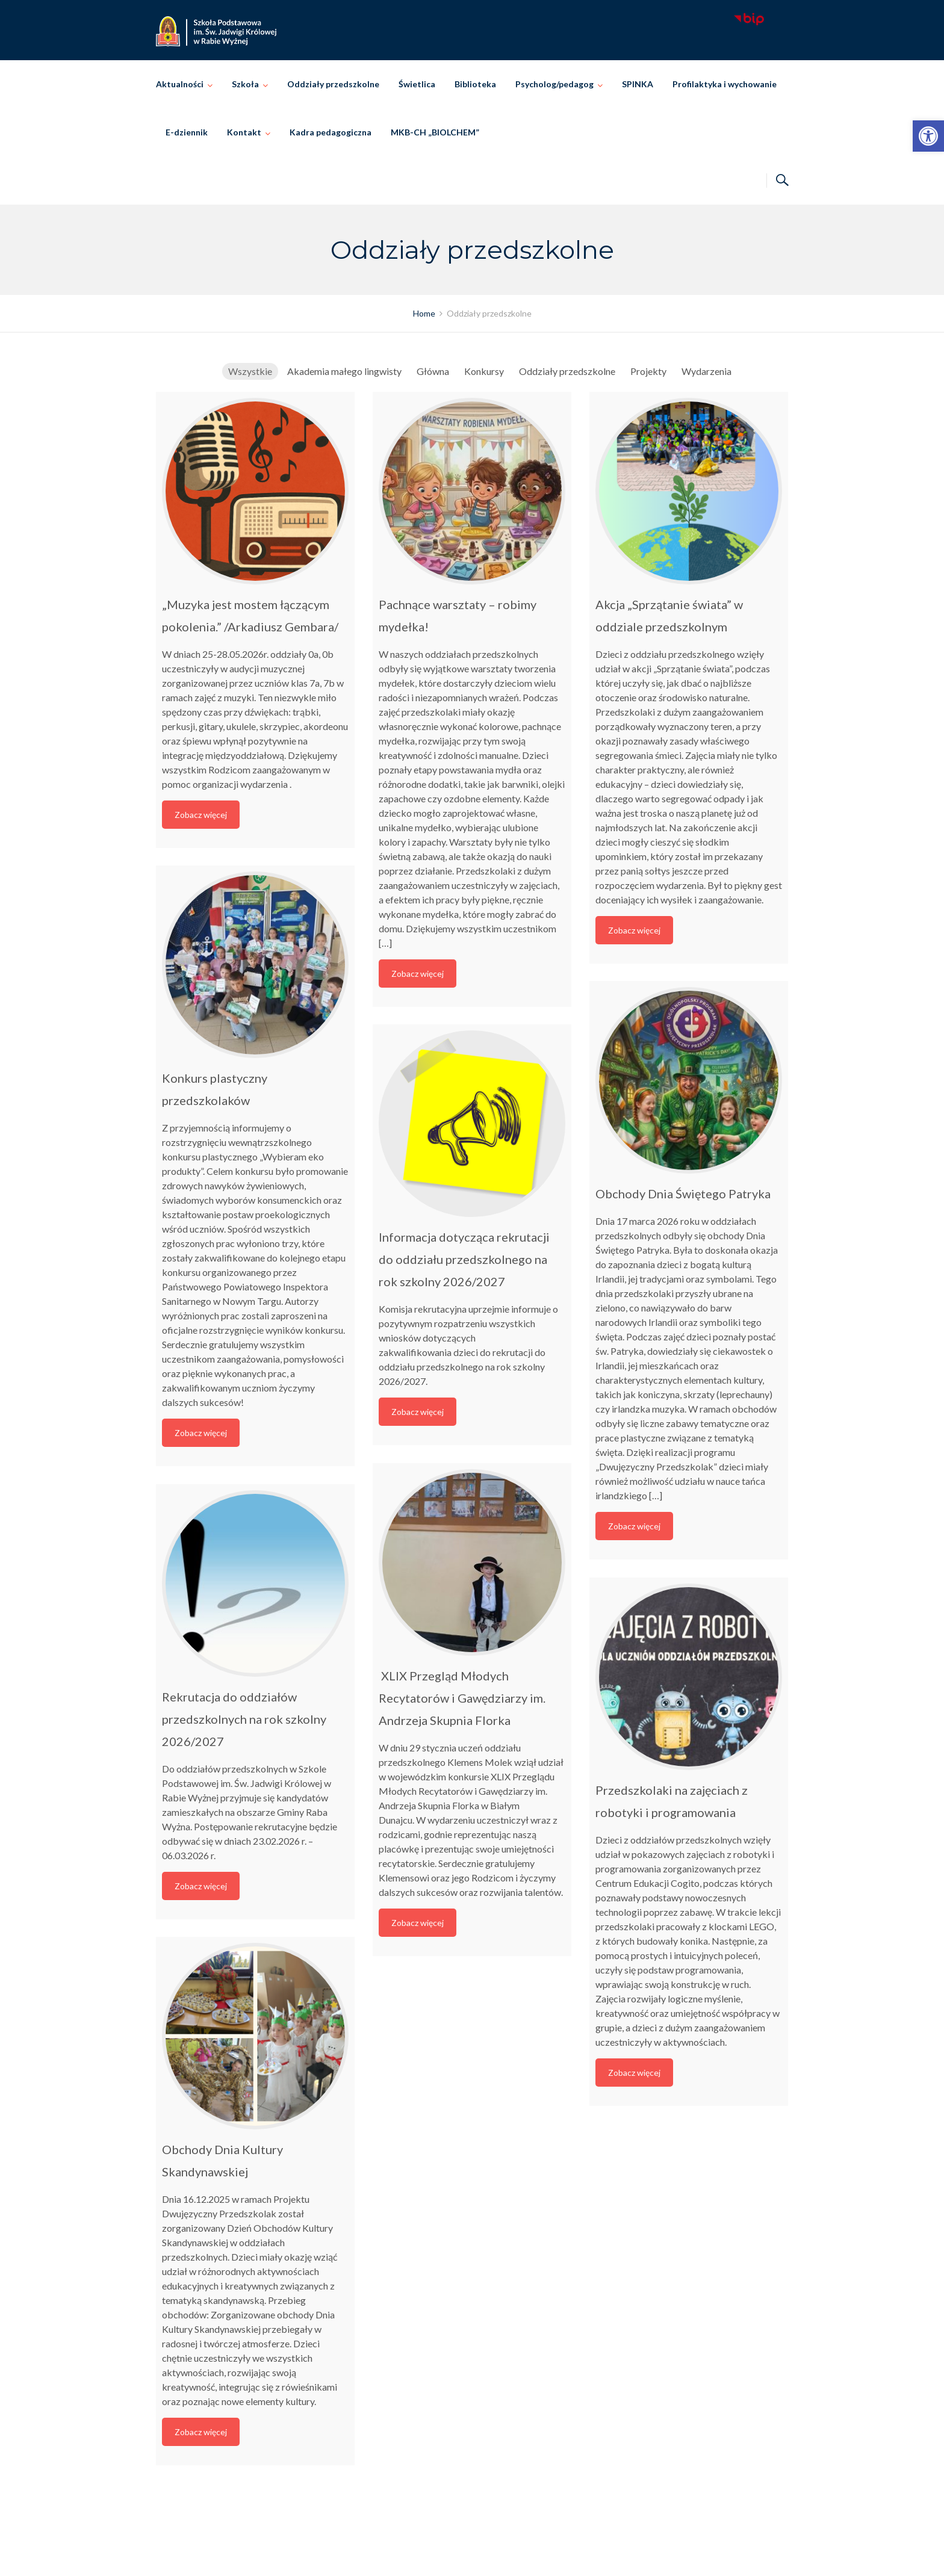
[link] (928, 136)
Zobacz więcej (201, 815)
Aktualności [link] (179, 84)
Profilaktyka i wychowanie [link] (724, 84)
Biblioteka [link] (475, 84)
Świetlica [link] (417, 84)
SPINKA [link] (637, 84)
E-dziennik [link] (187, 132)
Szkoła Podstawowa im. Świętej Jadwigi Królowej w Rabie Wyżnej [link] (489, 2553)
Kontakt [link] (244, 132)
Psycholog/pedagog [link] (554, 84)
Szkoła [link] (245, 84)
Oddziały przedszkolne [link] (333, 84)
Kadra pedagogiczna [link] (330, 132)
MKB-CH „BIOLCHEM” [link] (435, 132)
